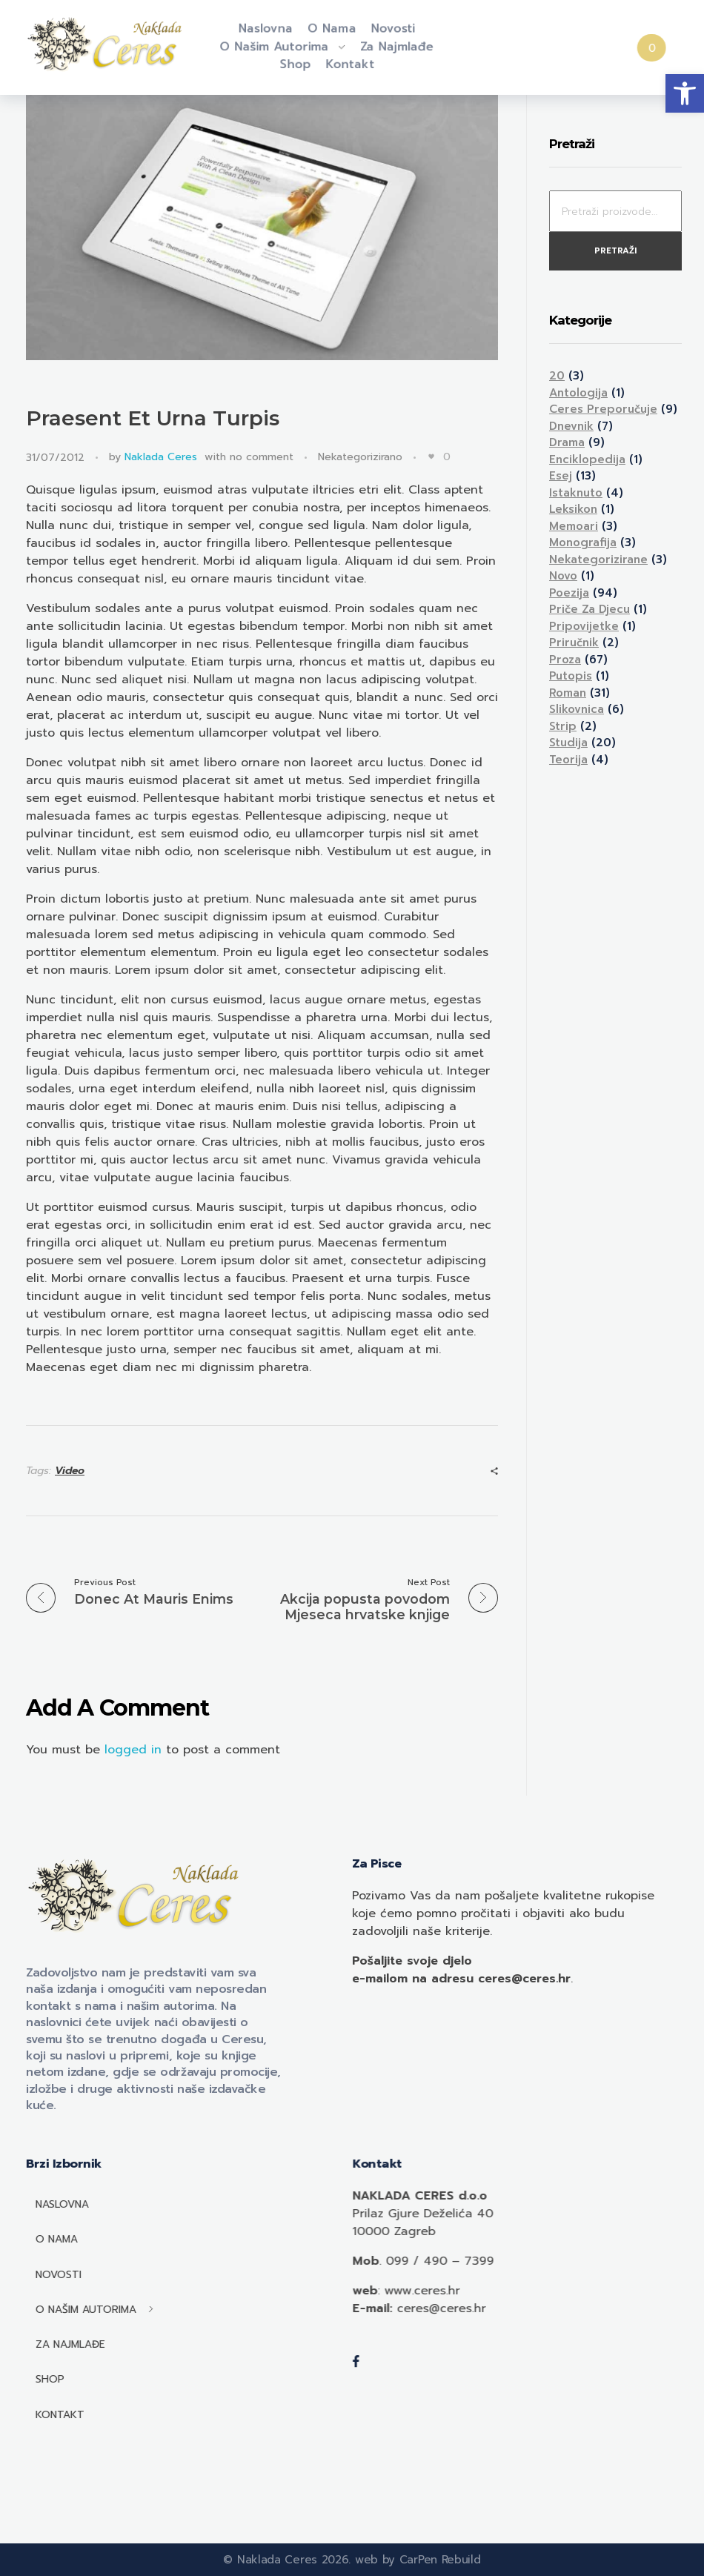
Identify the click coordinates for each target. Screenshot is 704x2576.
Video (69, 1470)
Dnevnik (571, 426)
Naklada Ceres (160, 457)
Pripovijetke (584, 626)
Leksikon (573, 509)
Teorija (568, 759)
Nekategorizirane (598, 559)
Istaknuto (575, 493)
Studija (568, 742)
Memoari (573, 526)
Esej (560, 476)
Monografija (583, 542)
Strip (563, 726)
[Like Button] (431, 456)
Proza (565, 659)
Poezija (569, 593)
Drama (567, 442)
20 (557, 376)
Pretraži (615, 251)
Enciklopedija (587, 459)
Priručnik (574, 642)
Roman (567, 693)
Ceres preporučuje (603, 409)
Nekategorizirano (360, 457)
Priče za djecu (589, 609)
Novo (563, 576)
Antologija (578, 393)
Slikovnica (576, 709)
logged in (135, 1750)
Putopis (570, 676)
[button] (684, 93)
